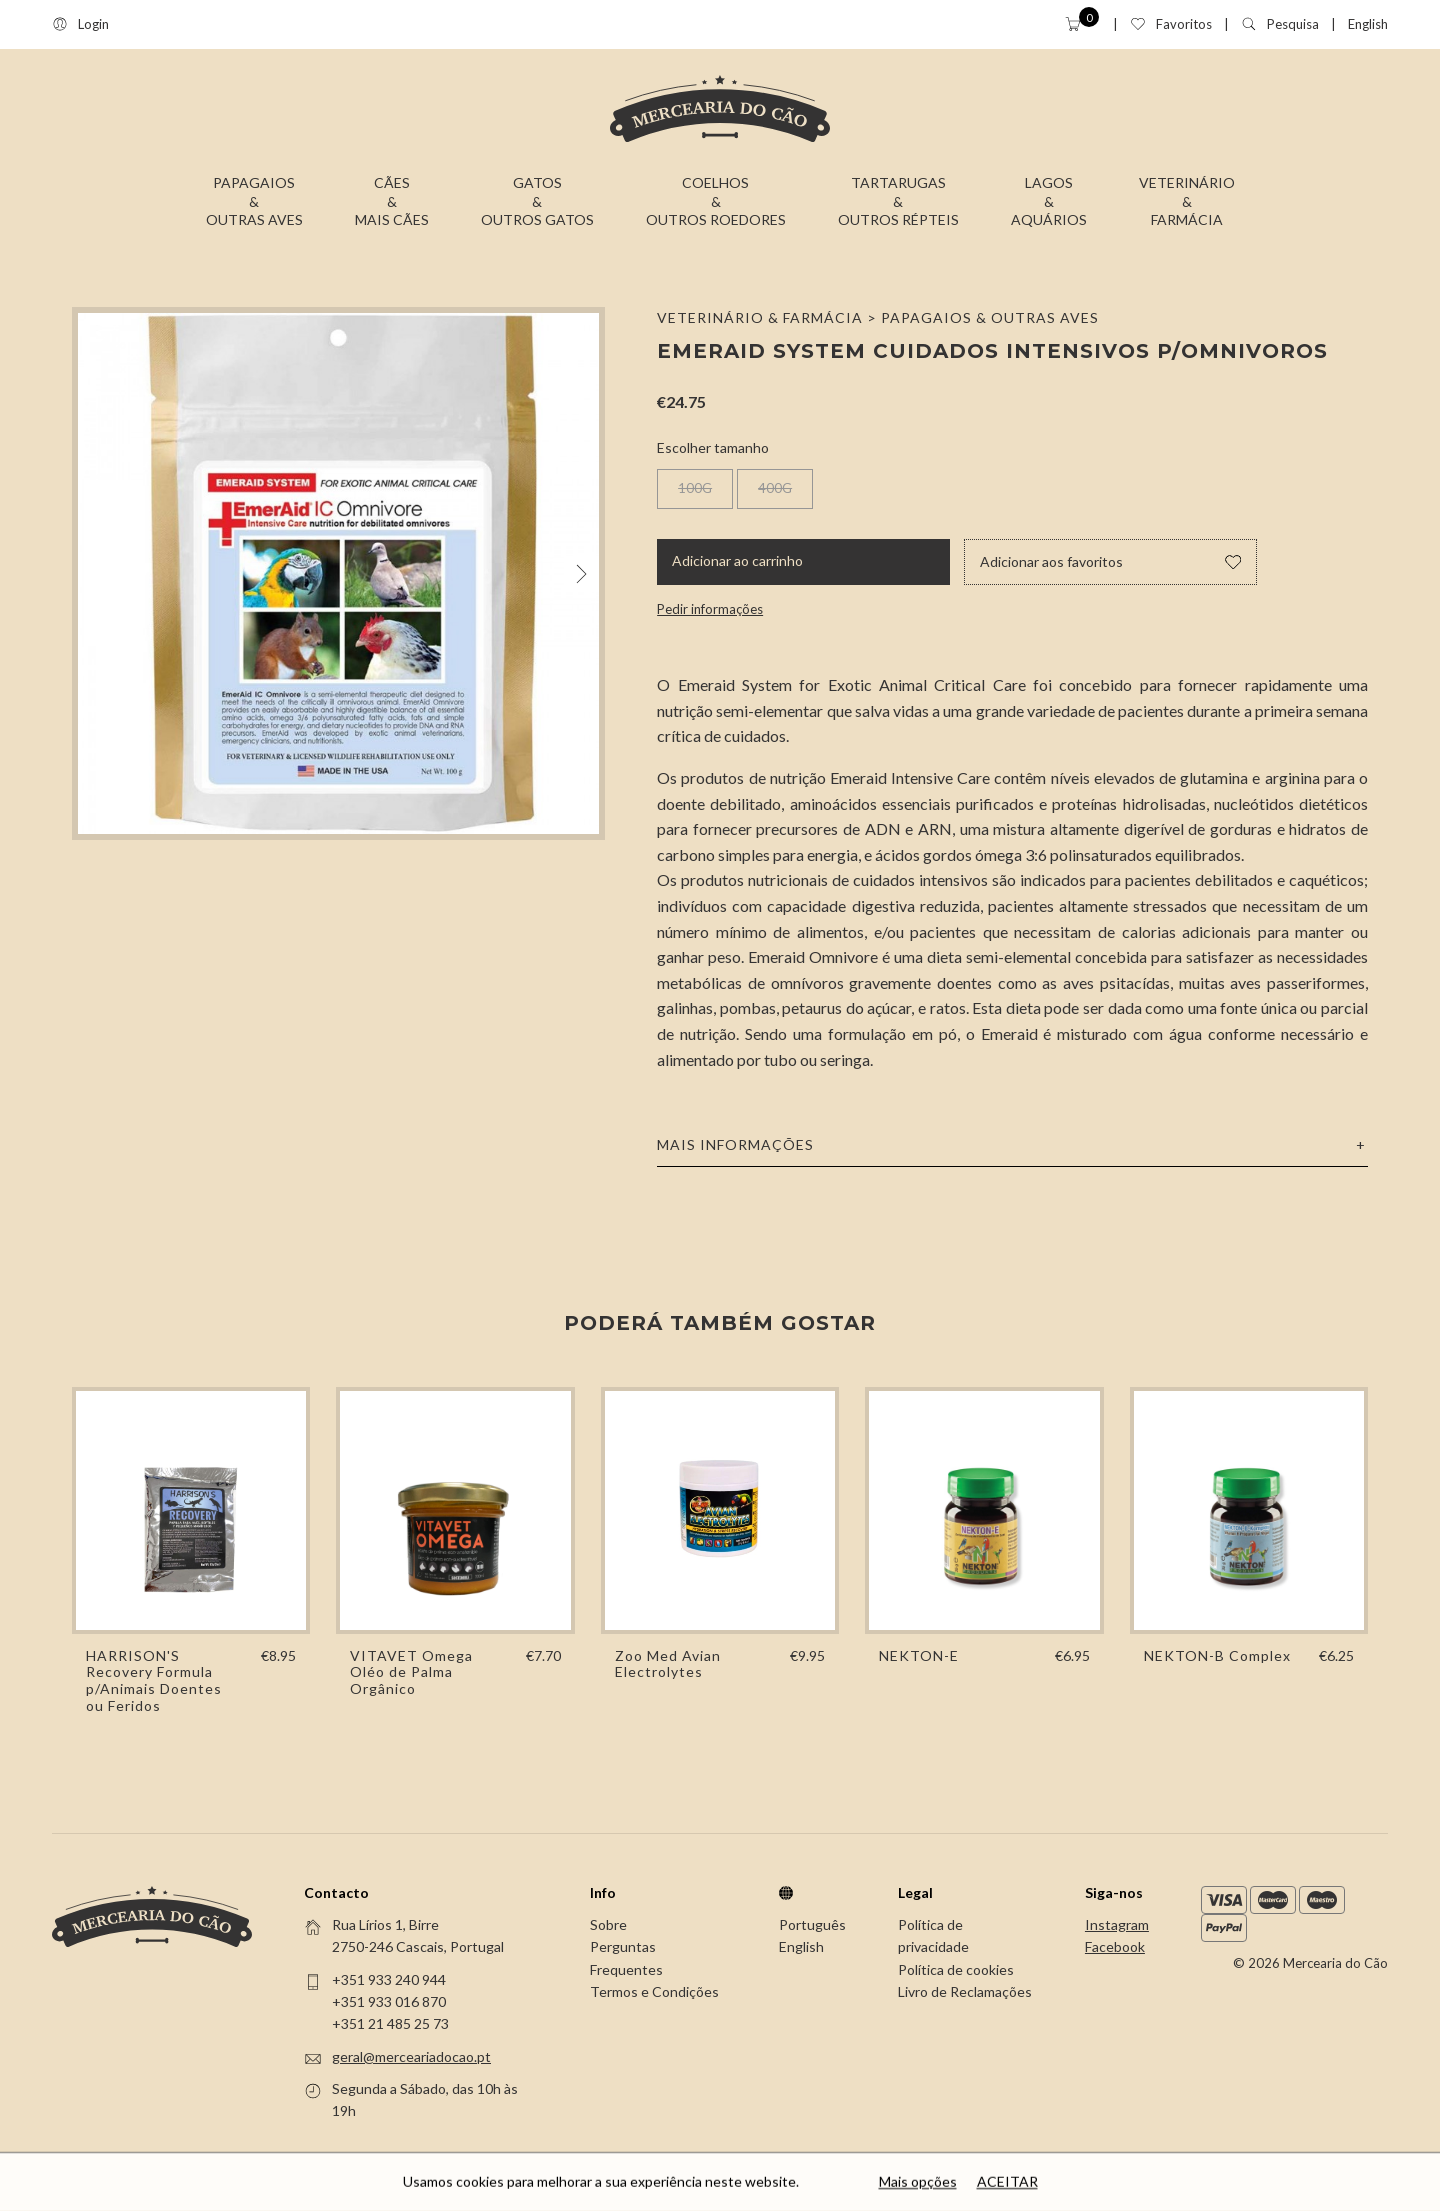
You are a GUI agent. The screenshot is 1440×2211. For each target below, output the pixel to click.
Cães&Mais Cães (392, 200)
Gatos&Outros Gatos (537, 200)
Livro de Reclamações (965, 1991)
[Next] (581, 573)
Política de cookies (956, 1969)
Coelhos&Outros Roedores (716, 200)
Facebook (1115, 1946)
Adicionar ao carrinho (737, 560)
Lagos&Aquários (1049, 200)
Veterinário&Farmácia (1187, 200)
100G (695, 488)
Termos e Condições (654, 1991)
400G (775, 488)
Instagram (1117, 1924)
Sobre (608, 1924)
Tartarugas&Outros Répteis (898, 200)
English (1368, 24)
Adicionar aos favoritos (1110, 561)
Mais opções (918, 2183)
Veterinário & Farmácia (760, 317)
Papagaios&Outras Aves (254, 200)
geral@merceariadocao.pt (411, 2056)
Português (812, 1924)
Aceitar (1007, 2183)
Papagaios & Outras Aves (990, 317)
